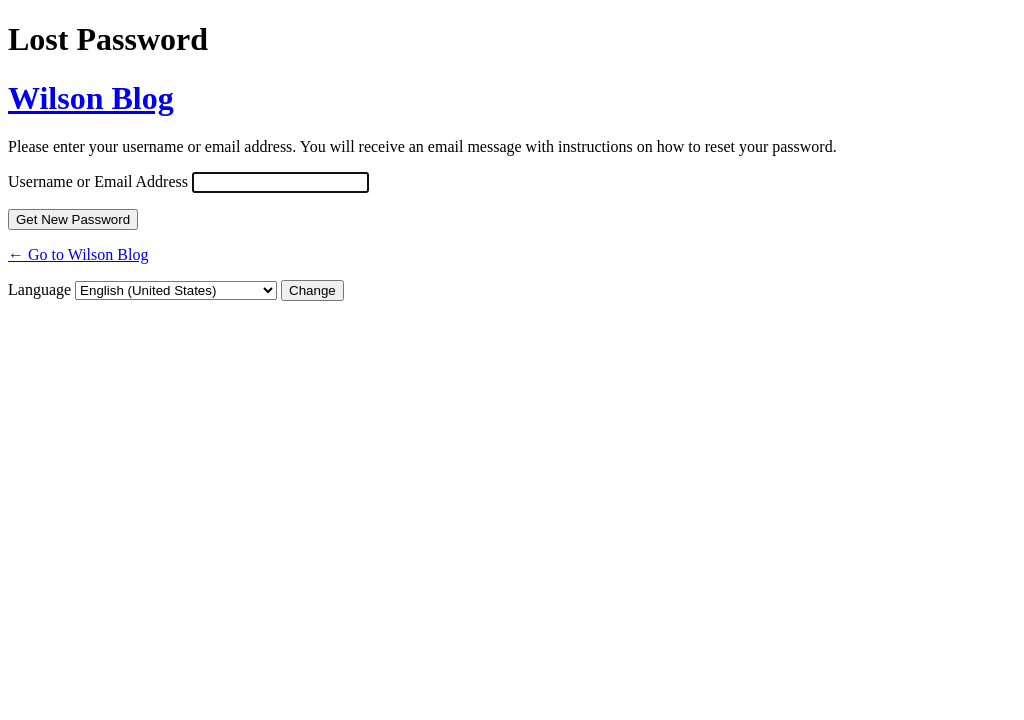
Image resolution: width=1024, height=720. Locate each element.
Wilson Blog (91, 98)
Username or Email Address (98, 181)
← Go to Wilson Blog (78, 254)
